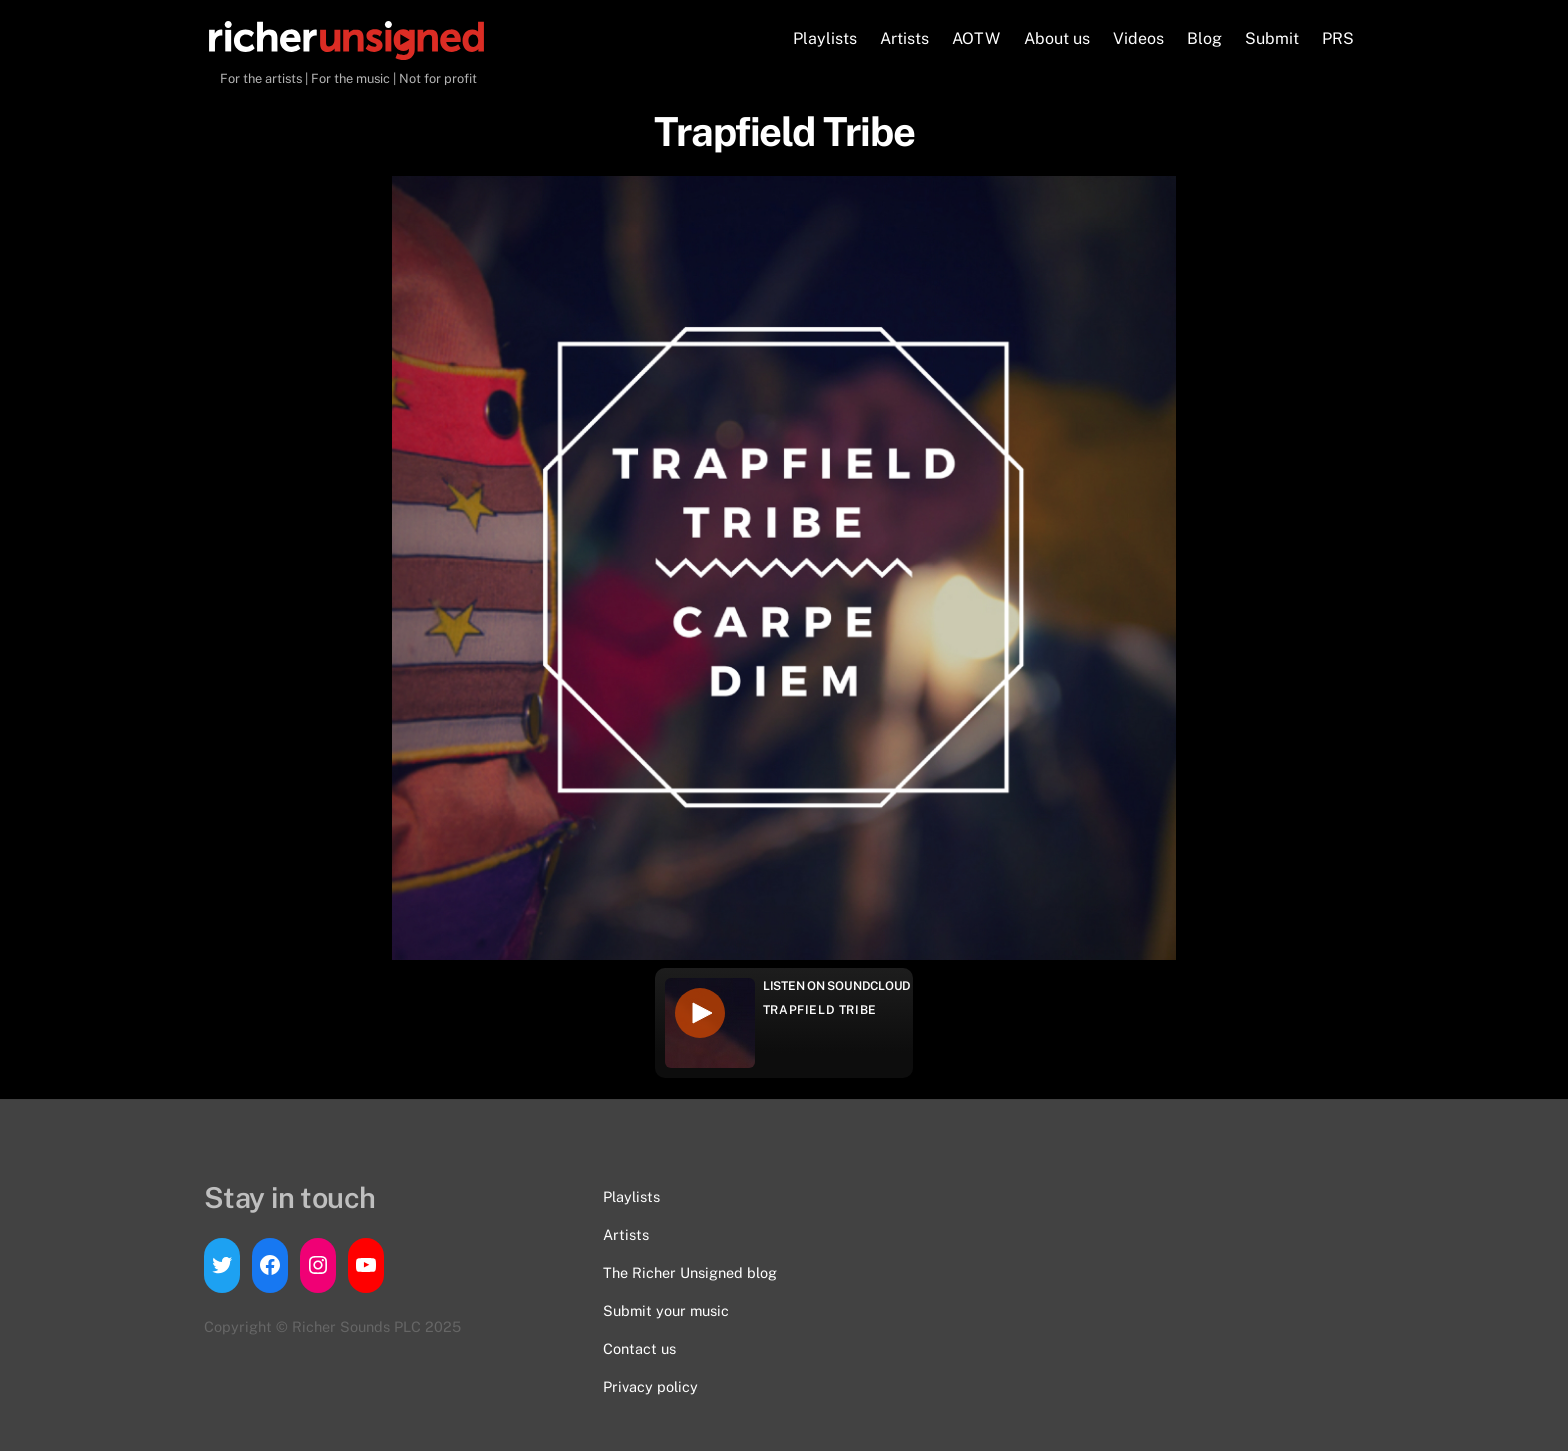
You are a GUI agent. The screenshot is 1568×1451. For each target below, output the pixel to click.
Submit (1272, 38)
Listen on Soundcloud (837, 986)
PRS (1338, 38)
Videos (1138, 38)
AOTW (976, 38)
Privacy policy (650, 1386)
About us (1057, 38)
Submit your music (666, 1310)
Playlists (825, 38)
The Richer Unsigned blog (690, 1272)
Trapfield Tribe (820, 1010)
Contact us (639, 1348)
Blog (1204, 38)
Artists (904, 38)
